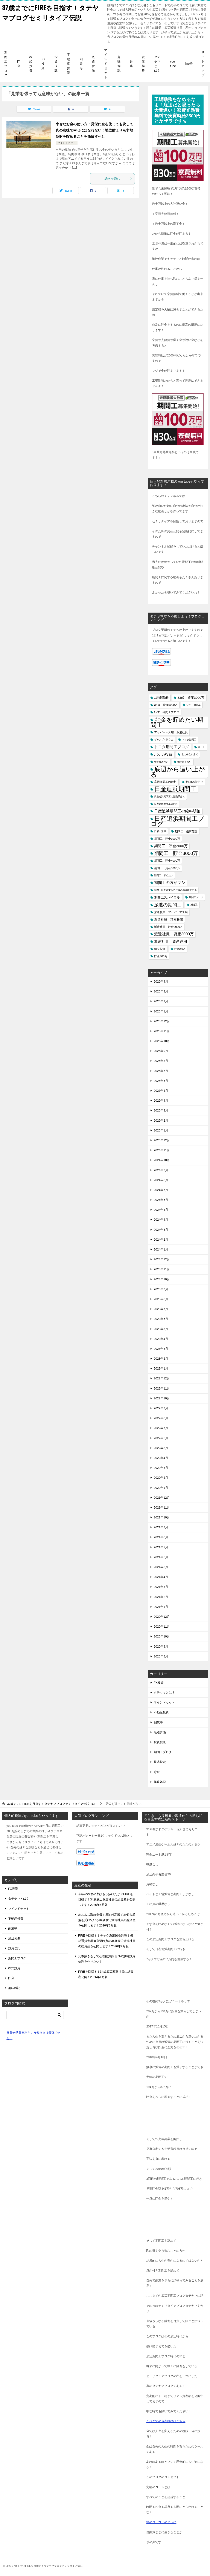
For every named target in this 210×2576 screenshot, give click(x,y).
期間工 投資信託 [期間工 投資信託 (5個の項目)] (186, 831)
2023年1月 (161, 1368)
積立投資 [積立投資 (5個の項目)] (159, 949)
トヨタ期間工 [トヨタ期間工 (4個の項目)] (189, 739)
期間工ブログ (5, 64)
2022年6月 (161, 1438)
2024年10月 (162, 1160)
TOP (51, 1803)
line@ (189, 63)
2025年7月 (161, 1071)
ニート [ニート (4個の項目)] (201, 747)
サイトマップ (202, 64)
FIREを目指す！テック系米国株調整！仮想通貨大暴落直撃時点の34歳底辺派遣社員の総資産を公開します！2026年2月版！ (107, 1941)
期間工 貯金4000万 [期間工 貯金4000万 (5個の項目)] (167, 860)
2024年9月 (161, 1170)
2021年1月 (161, 1606)
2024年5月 (161, 1209)
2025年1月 (161, 1130)
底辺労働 (93, 63)
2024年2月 (161, 1239)
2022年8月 (161, 1418)
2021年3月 (161, 1586)
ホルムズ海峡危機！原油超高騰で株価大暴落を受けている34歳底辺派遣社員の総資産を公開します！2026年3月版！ (107, 1920)
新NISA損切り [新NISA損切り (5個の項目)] (194, 781)
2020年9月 (161, 1646)
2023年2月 (161, 1358)
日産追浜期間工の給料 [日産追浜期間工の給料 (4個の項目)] (166, 804)
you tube (173, 64)
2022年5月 (161, 1448)
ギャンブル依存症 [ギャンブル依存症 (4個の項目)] (163, 739)
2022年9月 (161, 1408)
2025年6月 (161, 1080)
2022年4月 (161, 1458)
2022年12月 (162, 1378)
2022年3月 (161, 1467)
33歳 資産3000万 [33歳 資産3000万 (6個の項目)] (190, 697)
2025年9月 (161, 1051)
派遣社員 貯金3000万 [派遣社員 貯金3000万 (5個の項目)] (168, 926)
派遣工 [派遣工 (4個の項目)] (194, 904)
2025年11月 (162, 1031)
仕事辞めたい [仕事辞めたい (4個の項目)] (161, 761)
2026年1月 (161, 1011)
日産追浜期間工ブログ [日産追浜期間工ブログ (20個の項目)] (177, 821)
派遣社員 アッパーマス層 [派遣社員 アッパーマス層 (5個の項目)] (171, 912)
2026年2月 (161, 1001)
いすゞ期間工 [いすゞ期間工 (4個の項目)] (193, 704)
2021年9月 (161, 1527)
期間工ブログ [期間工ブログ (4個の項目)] (196, 897)
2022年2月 (161, 1477)
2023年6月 (161, 1319)
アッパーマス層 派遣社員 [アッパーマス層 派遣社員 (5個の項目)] (171, 732)
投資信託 (56, 63)
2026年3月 (161, 991)
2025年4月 (161, 1100)
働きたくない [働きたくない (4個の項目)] (184, 761)
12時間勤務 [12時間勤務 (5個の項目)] (161, 697)
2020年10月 (162, 1636)
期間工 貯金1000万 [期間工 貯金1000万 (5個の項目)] (167, 838)
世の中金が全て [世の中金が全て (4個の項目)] (189, 754)
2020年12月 (162, 1616)
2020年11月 (162, 1626)
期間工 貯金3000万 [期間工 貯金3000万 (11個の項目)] (176, 853)
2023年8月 (161, 1299)
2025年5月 (161, 1090)
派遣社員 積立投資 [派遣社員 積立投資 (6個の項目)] (168, 919)
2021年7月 (161, 1547)
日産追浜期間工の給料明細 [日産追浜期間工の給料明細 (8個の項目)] (177, 811)
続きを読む (118, 178)
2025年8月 (161, 1061)
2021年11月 (162, 1507)
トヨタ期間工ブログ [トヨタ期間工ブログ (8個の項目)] (171, 747)
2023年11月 (162, 1269)
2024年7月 (161, 1190)
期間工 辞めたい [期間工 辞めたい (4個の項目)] (163, 875)
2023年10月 (162, 1279)
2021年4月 (161, 1577)
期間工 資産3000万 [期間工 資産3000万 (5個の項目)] (167, 868)
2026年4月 (161, 981)
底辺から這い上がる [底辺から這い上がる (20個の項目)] (178, 772)
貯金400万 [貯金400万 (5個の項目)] (160, 956)
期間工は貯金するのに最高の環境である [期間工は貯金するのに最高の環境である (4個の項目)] (175, 890)
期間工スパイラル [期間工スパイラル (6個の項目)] (167, 897)
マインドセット (105, 63)
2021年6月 (161, 1557)
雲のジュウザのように (161, 2522)
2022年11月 (162, 1388)
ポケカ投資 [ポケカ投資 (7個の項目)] (163, 754)
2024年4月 (161, 1219)
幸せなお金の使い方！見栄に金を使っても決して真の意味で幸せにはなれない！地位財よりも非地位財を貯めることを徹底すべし (94, 130)
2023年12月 (162, 1259)
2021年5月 (161, 1567)
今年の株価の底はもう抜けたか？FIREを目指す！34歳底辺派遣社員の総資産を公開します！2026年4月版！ (107, 1899)
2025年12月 (162, 1021)
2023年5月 (161, 1329)
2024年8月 (161, 1180)
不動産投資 (68, 63)
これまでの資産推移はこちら (165, 2421)
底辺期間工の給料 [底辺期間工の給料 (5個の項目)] (165, 781)
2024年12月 (162, 1140)
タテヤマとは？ (157, 63)
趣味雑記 (118, 63)
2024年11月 (162, 1150)
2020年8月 (161, 1656)
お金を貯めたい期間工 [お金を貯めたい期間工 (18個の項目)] (177, 722)
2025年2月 (161, 1120)
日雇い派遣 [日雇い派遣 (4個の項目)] (160, 831)
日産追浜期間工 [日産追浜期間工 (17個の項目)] (175, 789)
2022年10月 (162, 1398)
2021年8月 (161, 1537)
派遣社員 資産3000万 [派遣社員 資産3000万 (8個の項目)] (174, 934)
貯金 (18, 64)
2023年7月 (161, 1309)
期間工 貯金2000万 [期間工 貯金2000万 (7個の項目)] (171, 846)
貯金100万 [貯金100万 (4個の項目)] (179, 949)
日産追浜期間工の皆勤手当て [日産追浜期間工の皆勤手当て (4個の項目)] (169, 796)
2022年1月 (161, 1487)
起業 (131, 64)
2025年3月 (161, 1110)
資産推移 (143, 63)
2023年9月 (161, 1289)
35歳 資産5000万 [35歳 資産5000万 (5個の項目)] (166, 704)
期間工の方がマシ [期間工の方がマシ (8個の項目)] (169, 883)
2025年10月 (162, 1041)
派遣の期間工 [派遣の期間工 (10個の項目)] (167, 904)
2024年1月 (161, 1249)
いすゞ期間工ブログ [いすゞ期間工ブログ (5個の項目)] (166, 712)
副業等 (81, 63)
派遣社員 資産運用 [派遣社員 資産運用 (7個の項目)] (170, 941)
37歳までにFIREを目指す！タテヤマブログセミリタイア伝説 (50, 12)
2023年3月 (161, 1348)
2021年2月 (161, 1597)
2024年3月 (161, 1229)
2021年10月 (162, 1517)
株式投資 (30, 63)
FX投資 (43, 63)
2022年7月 (161, 1428)
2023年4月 (161, 1339)
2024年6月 (161, 1200)
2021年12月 (162, 1497)
